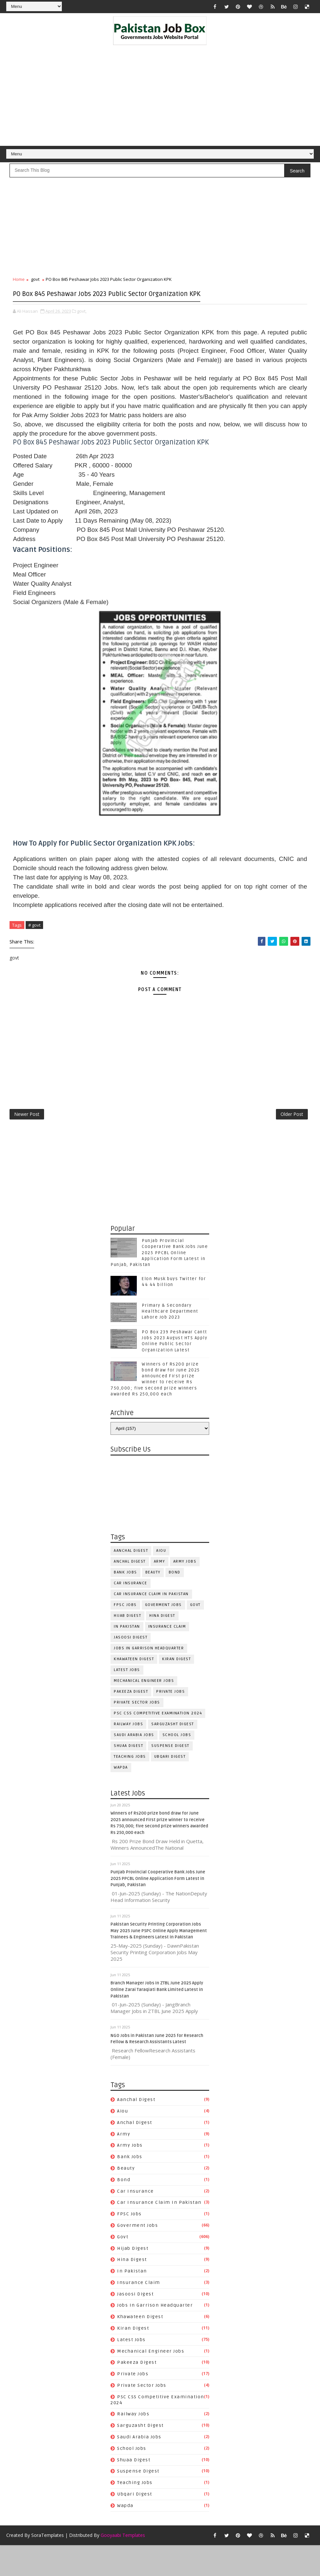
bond (175, 1600)
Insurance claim (167, 1654)
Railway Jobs (128, 1752)
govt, (81, 328)
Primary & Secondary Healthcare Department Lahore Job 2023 (170, 1339)
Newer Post (26, 1139)
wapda (121, 1795)
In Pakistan (127, 1654)
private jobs (170, 1719)
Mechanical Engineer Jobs (144, 1708)
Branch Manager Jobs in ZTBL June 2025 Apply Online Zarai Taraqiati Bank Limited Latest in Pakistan (157, 2018)
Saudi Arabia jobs (134, 1763)
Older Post (292, 1139)
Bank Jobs (125, 1600)
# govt (34, 942)
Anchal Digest (130, 1589)
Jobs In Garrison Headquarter (149, 1676)
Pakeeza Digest (131, 1719)
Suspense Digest (170, 1774)
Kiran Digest (176, 1687)
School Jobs (176, 1763)
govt (35, 284)
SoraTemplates (47, 2566)
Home (19, 284)
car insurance (130, 1611)
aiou (161, 1578)
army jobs (185, 1589)
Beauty (152, 1600)
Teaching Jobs (130, 1784)
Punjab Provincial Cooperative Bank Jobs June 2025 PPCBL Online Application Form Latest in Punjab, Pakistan (159, 1281)
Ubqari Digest (170, 1784)
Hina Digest (162, 1643)
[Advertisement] (159, 97)
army (159, 1589)
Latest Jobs (127, 1698)
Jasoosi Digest (130, 1665)
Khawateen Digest (134, 1687)
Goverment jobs (163, 1633)
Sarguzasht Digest (172, 1752)
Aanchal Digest (131, 1578)
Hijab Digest (127, 1643)
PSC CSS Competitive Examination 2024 (158, 1741)
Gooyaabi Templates (123, 2566)
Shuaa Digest (128, 1774)
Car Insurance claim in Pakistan (151, 1622)
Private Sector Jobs (137, 1730)
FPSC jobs (125, 1633)
